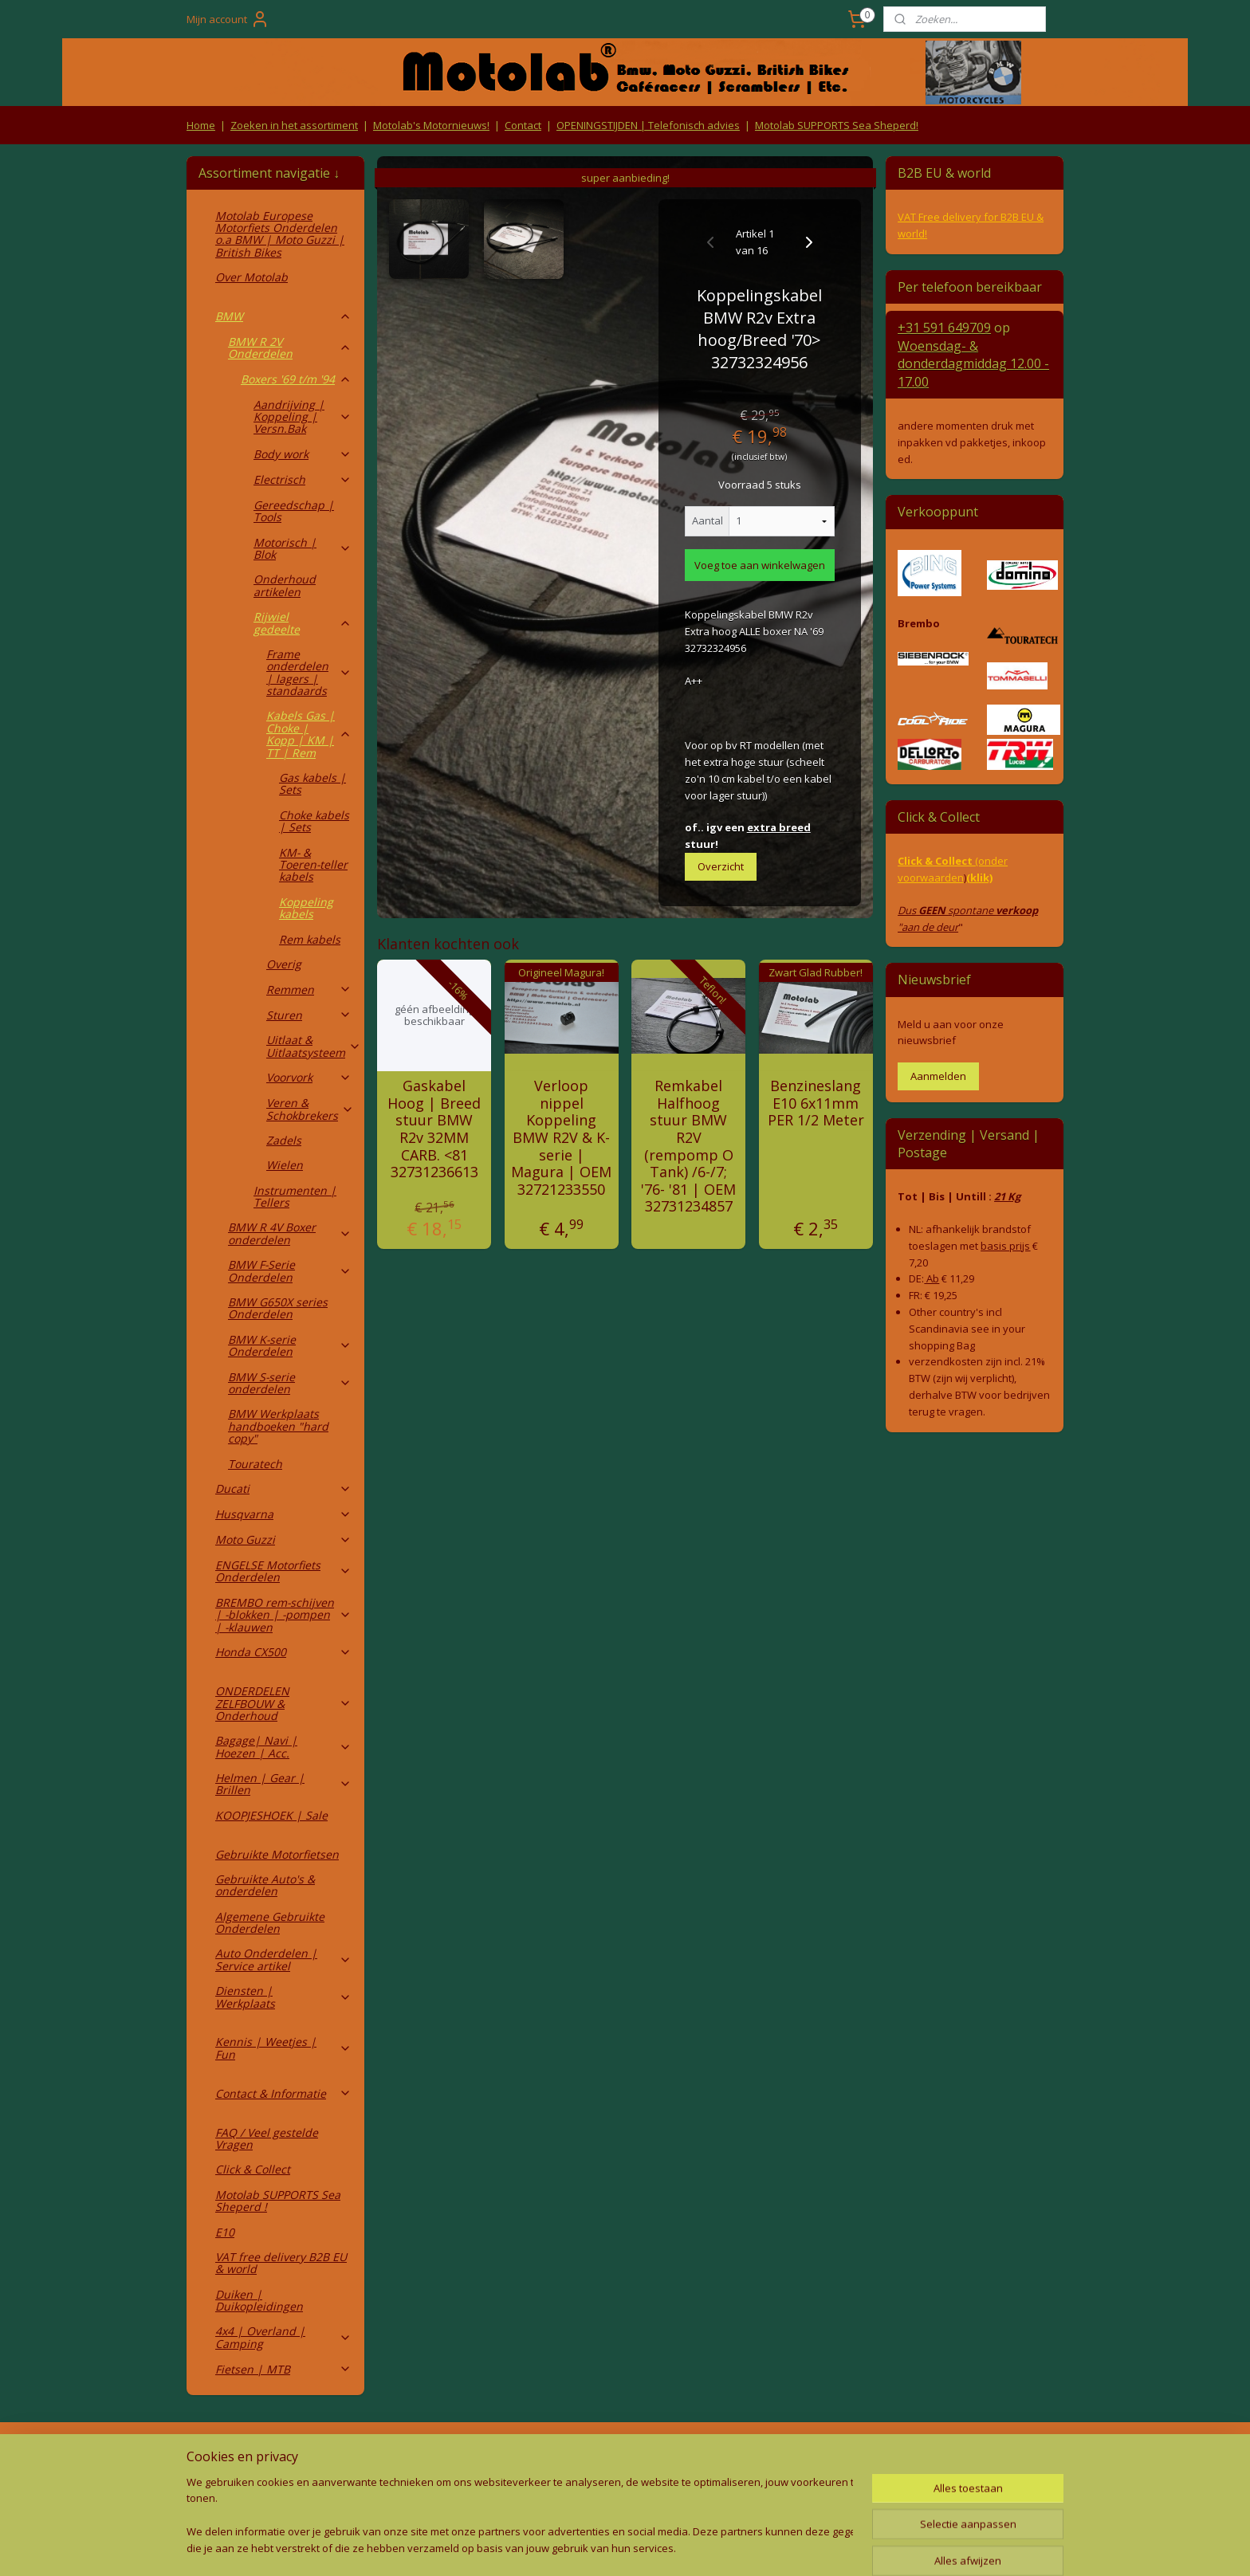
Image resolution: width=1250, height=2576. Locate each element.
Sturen (309, 1015)
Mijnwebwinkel (786, 2547)
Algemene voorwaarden (450, 2456)
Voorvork (309, 1077)
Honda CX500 (283, 1651)
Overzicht (721, 866)
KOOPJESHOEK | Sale (271, 1815)
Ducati (283, 1488)
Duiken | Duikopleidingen (259, 2300)
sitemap (553, 2547)
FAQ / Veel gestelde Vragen (266, 2138)
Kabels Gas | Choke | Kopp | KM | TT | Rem (309, 734)
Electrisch (303, 479)
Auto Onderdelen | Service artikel (283, 1959)
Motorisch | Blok (303, 548)
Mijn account (228, 19)
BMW (283, 316)
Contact (523, 125)
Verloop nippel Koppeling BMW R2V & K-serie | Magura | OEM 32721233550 (561, 1138)
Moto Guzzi (283, 1539)
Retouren (213, 2456)
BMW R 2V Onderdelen (290, 347)
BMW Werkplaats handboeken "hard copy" (278, 1426)
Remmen (309, 989)
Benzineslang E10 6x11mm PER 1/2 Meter (816, 1103)
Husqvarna (283, 1514)
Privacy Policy (449, 2486)
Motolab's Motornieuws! (431, 125)
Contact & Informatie (283, 2093)
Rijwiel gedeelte (303, 622)
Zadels (283, 1140)
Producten (625, 2456)
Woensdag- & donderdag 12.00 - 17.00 (973, 364)
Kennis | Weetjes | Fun (283, 2047)
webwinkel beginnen (647, 2547)
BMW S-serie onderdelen (290, 1382)
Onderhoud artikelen (285, 585)
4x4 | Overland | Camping (283, 2336)
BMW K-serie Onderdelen (290, 1345)
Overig (283, 964)
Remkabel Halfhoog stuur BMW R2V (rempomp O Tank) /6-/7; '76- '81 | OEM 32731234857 (688, 1146)
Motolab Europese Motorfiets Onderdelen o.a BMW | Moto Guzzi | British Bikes (279, 234)
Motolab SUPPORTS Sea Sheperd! (836, 125)
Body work (303, 453)
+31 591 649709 (944, 327)
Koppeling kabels (306, 907)
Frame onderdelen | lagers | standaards (309, 672)
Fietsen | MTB (283, 2369)
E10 (224, 2232)
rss (586, 2547)
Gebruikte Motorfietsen (277, 1854)
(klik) (979, 877)
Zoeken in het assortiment (294, 125)
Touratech (255, 1463)
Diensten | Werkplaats (283, 1996)
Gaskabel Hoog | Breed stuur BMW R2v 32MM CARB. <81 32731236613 (434, 1129)
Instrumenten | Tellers (295, 1196)
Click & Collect (252, 2169)
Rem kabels (309, 939)
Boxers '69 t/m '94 (296, 379)
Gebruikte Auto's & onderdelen (265, 1885)
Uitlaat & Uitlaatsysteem (313, 1045)
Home (201, 125)
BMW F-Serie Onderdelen (290, 1270)
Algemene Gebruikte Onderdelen (269, 1922)
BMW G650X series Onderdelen (278, 1307)
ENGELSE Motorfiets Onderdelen (283, 1570)
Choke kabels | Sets (314, 820)
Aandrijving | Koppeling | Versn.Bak (303, 417)
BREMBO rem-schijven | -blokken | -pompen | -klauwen (283, 1615)
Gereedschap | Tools (294, 510)
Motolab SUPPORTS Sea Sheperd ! (277, 2200)
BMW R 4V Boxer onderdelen (290, 1233)
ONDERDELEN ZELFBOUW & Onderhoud (283, 1703)
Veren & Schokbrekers (310, 1108)
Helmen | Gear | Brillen (283, 1783)
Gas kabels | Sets (312, 783)
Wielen (284, 1164)
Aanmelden (938, 1076)
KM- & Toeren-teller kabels (313, 865)
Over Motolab (251, 277)
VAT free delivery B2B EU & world (281, 2262)
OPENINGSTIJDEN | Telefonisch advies (648, 125)
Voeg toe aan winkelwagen (759, 565)
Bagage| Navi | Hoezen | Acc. (283, 1746)
